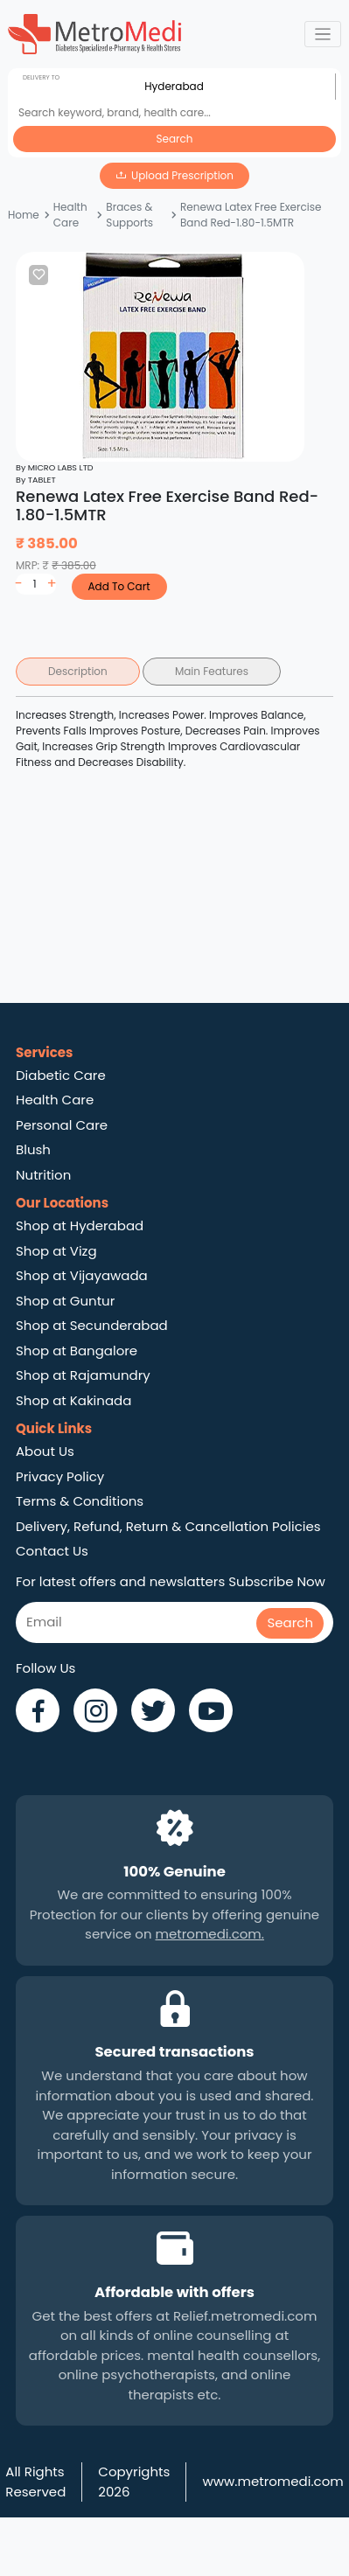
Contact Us (52, 1551)
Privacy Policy (60, 1476)
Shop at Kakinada (73, 1400)
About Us (45, 1451)
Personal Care (62, 1125)
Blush (33, 1149)
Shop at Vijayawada (82, 1275)
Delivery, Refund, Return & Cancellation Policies (168, 1526)
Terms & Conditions (79, 1501)
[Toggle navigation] (323, 34)
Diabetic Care (61, 1075)
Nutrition (43, 1175)
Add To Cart (118, 586)
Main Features (211, 671)
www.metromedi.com (272, 2481)
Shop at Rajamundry (83, 1375)
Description (78, 671)
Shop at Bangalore (76, 1350)
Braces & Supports (129, 214)
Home (23, 214)
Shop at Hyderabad (79, 1225)
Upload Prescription (182, 175)
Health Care (70, 214)
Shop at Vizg (56, 1251)
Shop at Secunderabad (92, 1325)
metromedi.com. (210, 1934)
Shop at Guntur (65, 1300)
